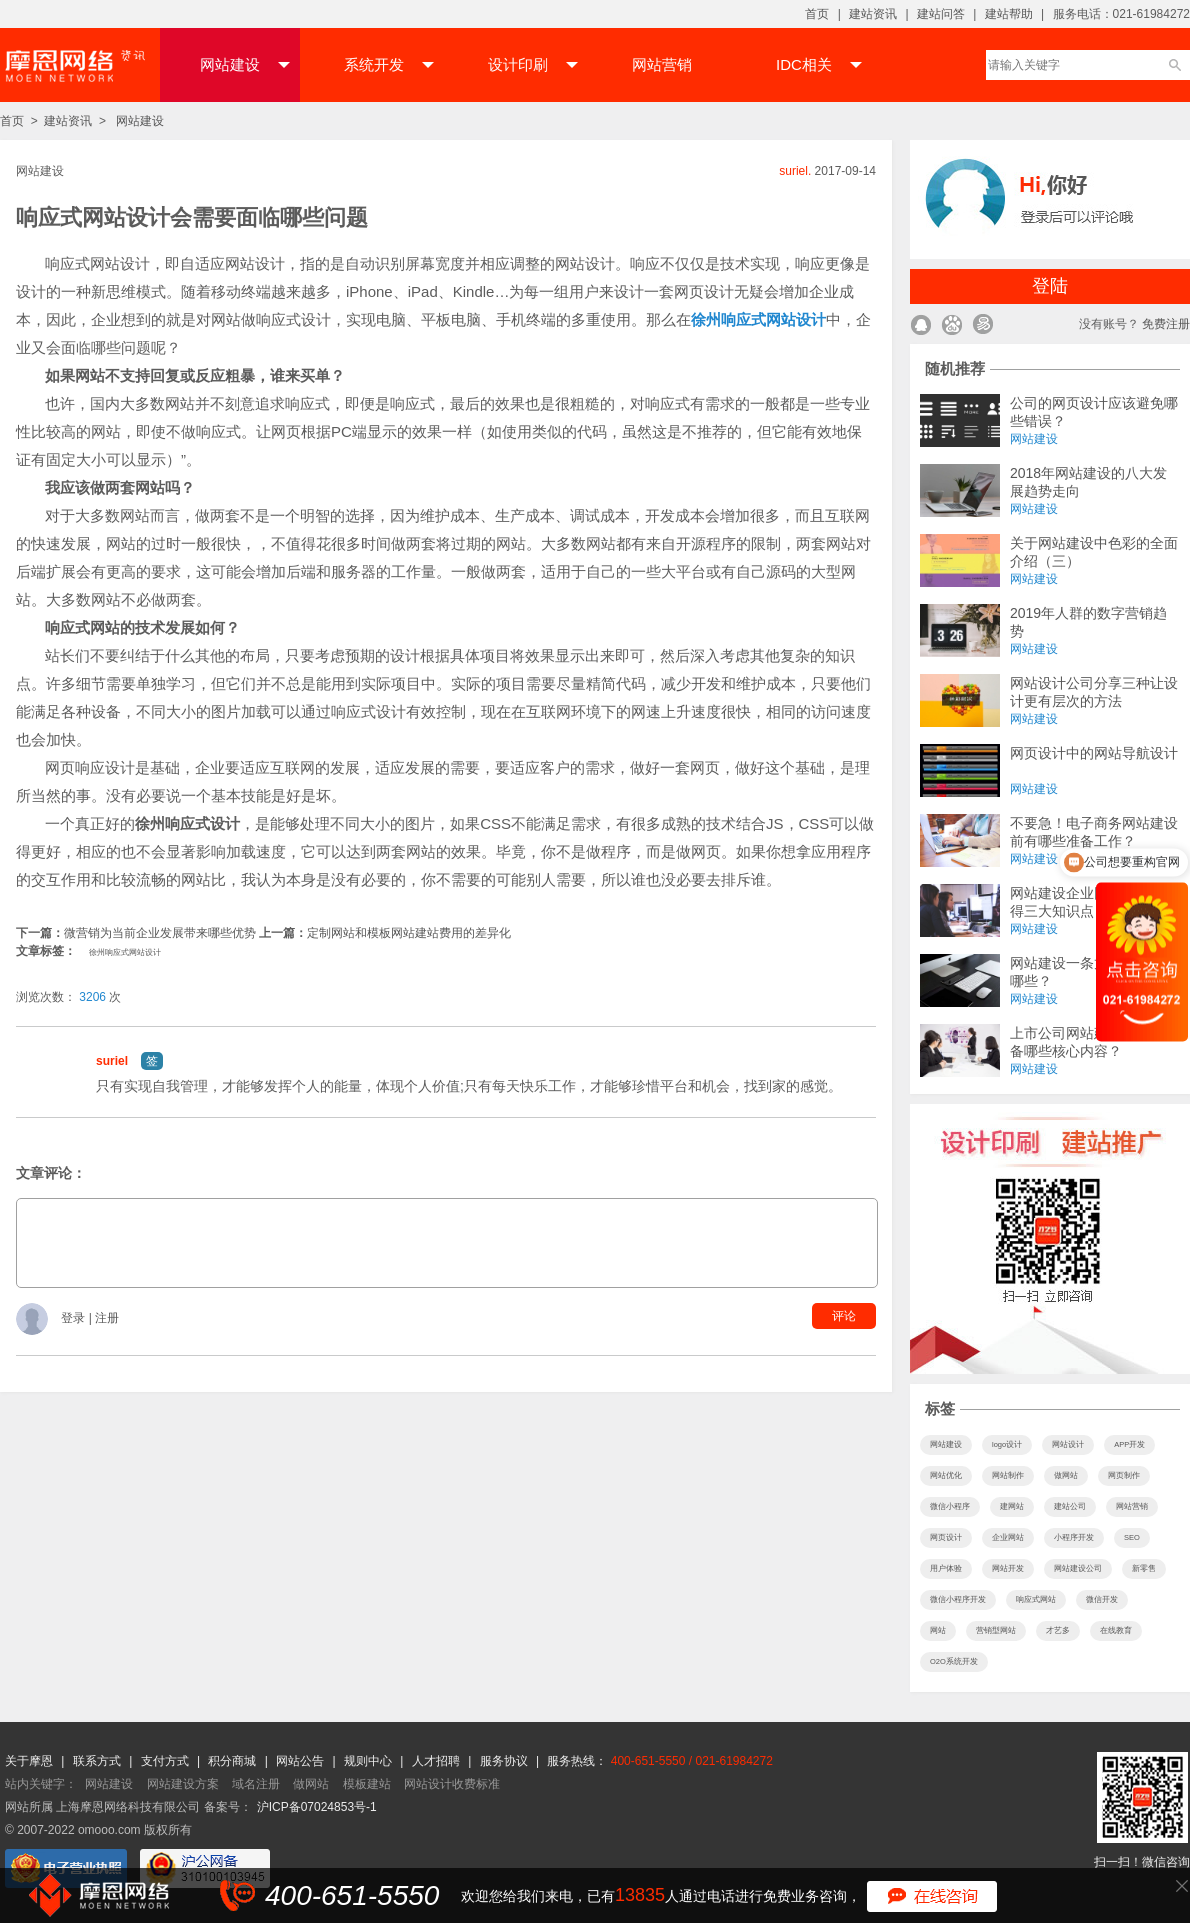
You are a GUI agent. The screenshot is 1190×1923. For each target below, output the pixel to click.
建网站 (1012, 1506)
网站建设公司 (1078, 1568)
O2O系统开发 (954, 1661)
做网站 (1066, 1475)
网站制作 (1008, 1475)
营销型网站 (996, 1630)
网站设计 (1068, 1444)
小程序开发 (1074, 1537)
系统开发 (389, 65)
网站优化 (946, 1475)
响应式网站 (1036, 1599)
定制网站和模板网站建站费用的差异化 (409, 933)
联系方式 (98, 1761)
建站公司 (1070, 1506)
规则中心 (369, 1761)
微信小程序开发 (958, 1599)
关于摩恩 (30, 1761)
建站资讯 (873, 14)
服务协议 (505, 1761)
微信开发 (1102, 1599)
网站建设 (245, 65)
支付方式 (166, 1761)
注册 (107, 1319)
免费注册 (1166, 324)
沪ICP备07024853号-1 (317, 1807)
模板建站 (367, 1784)
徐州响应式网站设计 (125, 952)
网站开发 (1008, 1568)
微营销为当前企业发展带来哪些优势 (160, 933)
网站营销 (662, 64)
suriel (112, 1061)
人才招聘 (437, 1761)
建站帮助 (1009, 14)
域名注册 (256, 1784)
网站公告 (301, 1761)
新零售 (1144, 1568)
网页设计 (946, 1537)
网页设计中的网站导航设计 (1094, 753)
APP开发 (1129, 1444)
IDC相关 (819, 65)
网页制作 (1124, 1475)
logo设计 (1007, 1444)
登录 (74, 1319)
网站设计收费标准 (452, 1784)
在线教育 (1116, 1630)
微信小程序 (950, 1506)
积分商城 (232, 1761)
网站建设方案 (183, 1784)
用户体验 (946, 1568)
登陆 (1050, 286)
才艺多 (1058, 1630)
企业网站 (1008, 1537)
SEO (1132, 1537)
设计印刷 (533, 65)
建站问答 (941, 14)
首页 (817, 14)
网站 (938, 1630)
